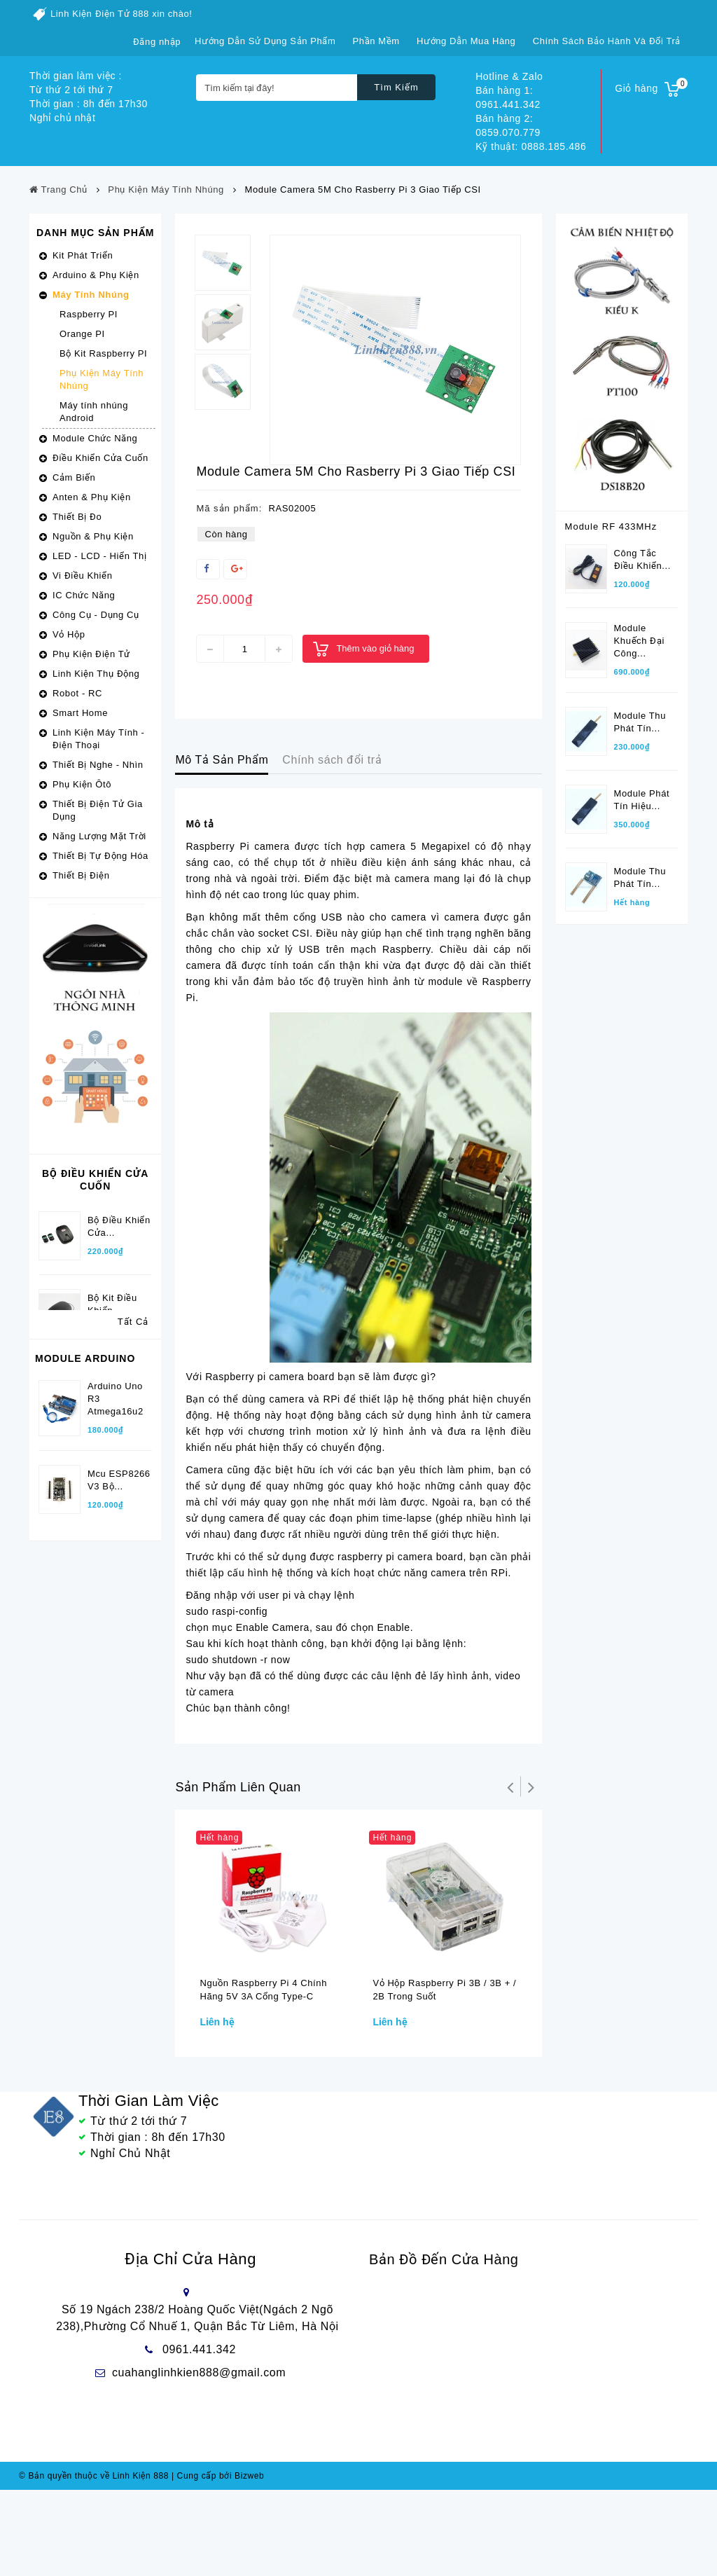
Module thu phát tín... (640, 714)
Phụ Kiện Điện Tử (91, 654)
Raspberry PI (89, 314)
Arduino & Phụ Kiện (96, 275)
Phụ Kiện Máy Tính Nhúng (102, 379)
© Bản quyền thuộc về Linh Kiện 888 (94, 2562)
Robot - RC (77, 693)
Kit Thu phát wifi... (115, 1728)
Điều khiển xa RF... (645, 1258)
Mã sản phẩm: (229, 508)
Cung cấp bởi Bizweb (218, 2562)
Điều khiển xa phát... (645, 1103)
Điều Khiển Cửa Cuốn (100, 458)
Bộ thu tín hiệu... (638, 1180)
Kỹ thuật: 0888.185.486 (530, 146)
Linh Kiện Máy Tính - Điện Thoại (98, 738)
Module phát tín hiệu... (642, 792)
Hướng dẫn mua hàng (466, 41)
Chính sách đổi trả (332, 760)
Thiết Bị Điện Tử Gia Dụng (98, 810)
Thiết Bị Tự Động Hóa (100, 855)
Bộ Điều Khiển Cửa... (119, 1214)
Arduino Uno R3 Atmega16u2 (116, 1484)
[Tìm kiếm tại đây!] (276, 87)
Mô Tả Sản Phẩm (221, 760)
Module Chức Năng (95, 438)
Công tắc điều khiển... (642, 551)
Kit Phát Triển (83, 255)
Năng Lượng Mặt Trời (99, 836)
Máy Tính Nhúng (91, 294)
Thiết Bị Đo (77, 516)
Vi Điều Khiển (83, 575)
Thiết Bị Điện (81, 875)
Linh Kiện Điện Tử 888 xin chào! (121, 13)
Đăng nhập (157, 41)
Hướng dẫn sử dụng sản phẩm (265, 41)
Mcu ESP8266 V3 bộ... (119, 1565)
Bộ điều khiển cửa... (119, 1370)
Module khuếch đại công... (639, 633)
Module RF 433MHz (611, 526)
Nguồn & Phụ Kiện (93, 536)
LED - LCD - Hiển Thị (99, 556)
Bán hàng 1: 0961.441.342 (508, 97)
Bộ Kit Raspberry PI (103, 353)
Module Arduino (85, 1452)
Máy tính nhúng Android (94, 411)
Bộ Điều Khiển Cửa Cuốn (95, 1180)
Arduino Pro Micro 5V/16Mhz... (114, 1647)
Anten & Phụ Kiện (92, 497)
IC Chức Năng (84, 595)
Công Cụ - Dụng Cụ (96, 614)
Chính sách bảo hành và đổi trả (607, 41)
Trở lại (510, 1786)
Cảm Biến (74, 477)
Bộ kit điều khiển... (112, 1292)
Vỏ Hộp (69, 634)
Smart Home (80, 713)
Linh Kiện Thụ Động (96, 673)
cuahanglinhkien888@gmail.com (199, 2377)
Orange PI (82, 334)
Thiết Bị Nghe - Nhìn (98, 764)
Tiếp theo (531, 1786)
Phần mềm (376, 41)
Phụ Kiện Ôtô (82, 784)
